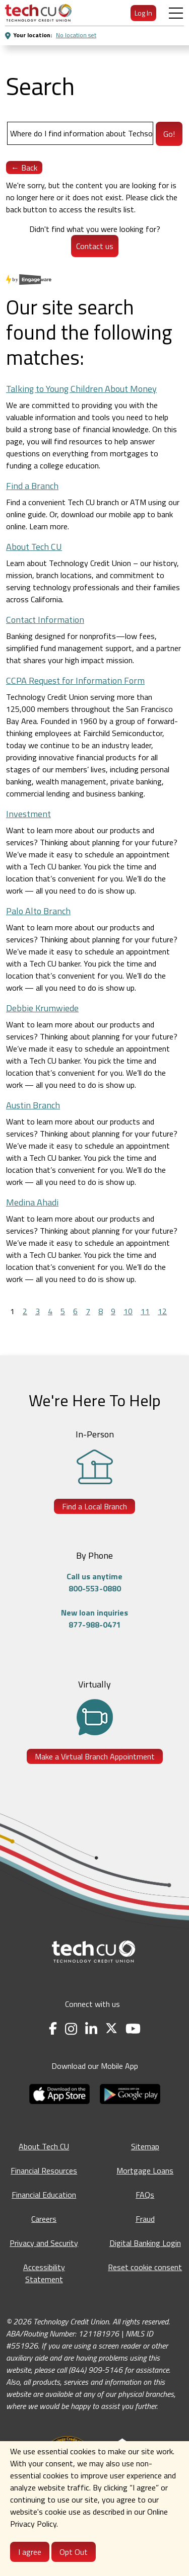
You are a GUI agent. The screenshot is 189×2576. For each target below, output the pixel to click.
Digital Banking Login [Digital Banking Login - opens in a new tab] (145, 2243)
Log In (143, 13)
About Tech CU (34, 546)
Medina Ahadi (32, 1202)
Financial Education (44, 2195)
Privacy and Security (44, 2243)
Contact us (94, 246)
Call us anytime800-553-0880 (94, 1582)
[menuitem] (38, 13)
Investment (28, 814)
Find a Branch (32, 486)
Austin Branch (33, 1105)
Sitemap (145, 2146)
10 (128, 1311)
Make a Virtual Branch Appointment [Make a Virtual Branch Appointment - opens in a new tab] (95, 1756)
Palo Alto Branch (38, 911)
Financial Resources (44, 2170)
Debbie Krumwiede (42, 1008)
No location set (76, 35)
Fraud (145, 2219)
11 (145, 1311)
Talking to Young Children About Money (81, 388)
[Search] (80, 133)
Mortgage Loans (144, 2170)
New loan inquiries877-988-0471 (94, 1618)
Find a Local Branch (94, 1506)
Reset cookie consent (145, 2267)
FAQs (145, 2195)
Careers (43, 2219)
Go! (169, 134)
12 (162, 1311)
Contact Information (45, 619)
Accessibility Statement (44, 2273)
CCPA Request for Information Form (75, 680)
